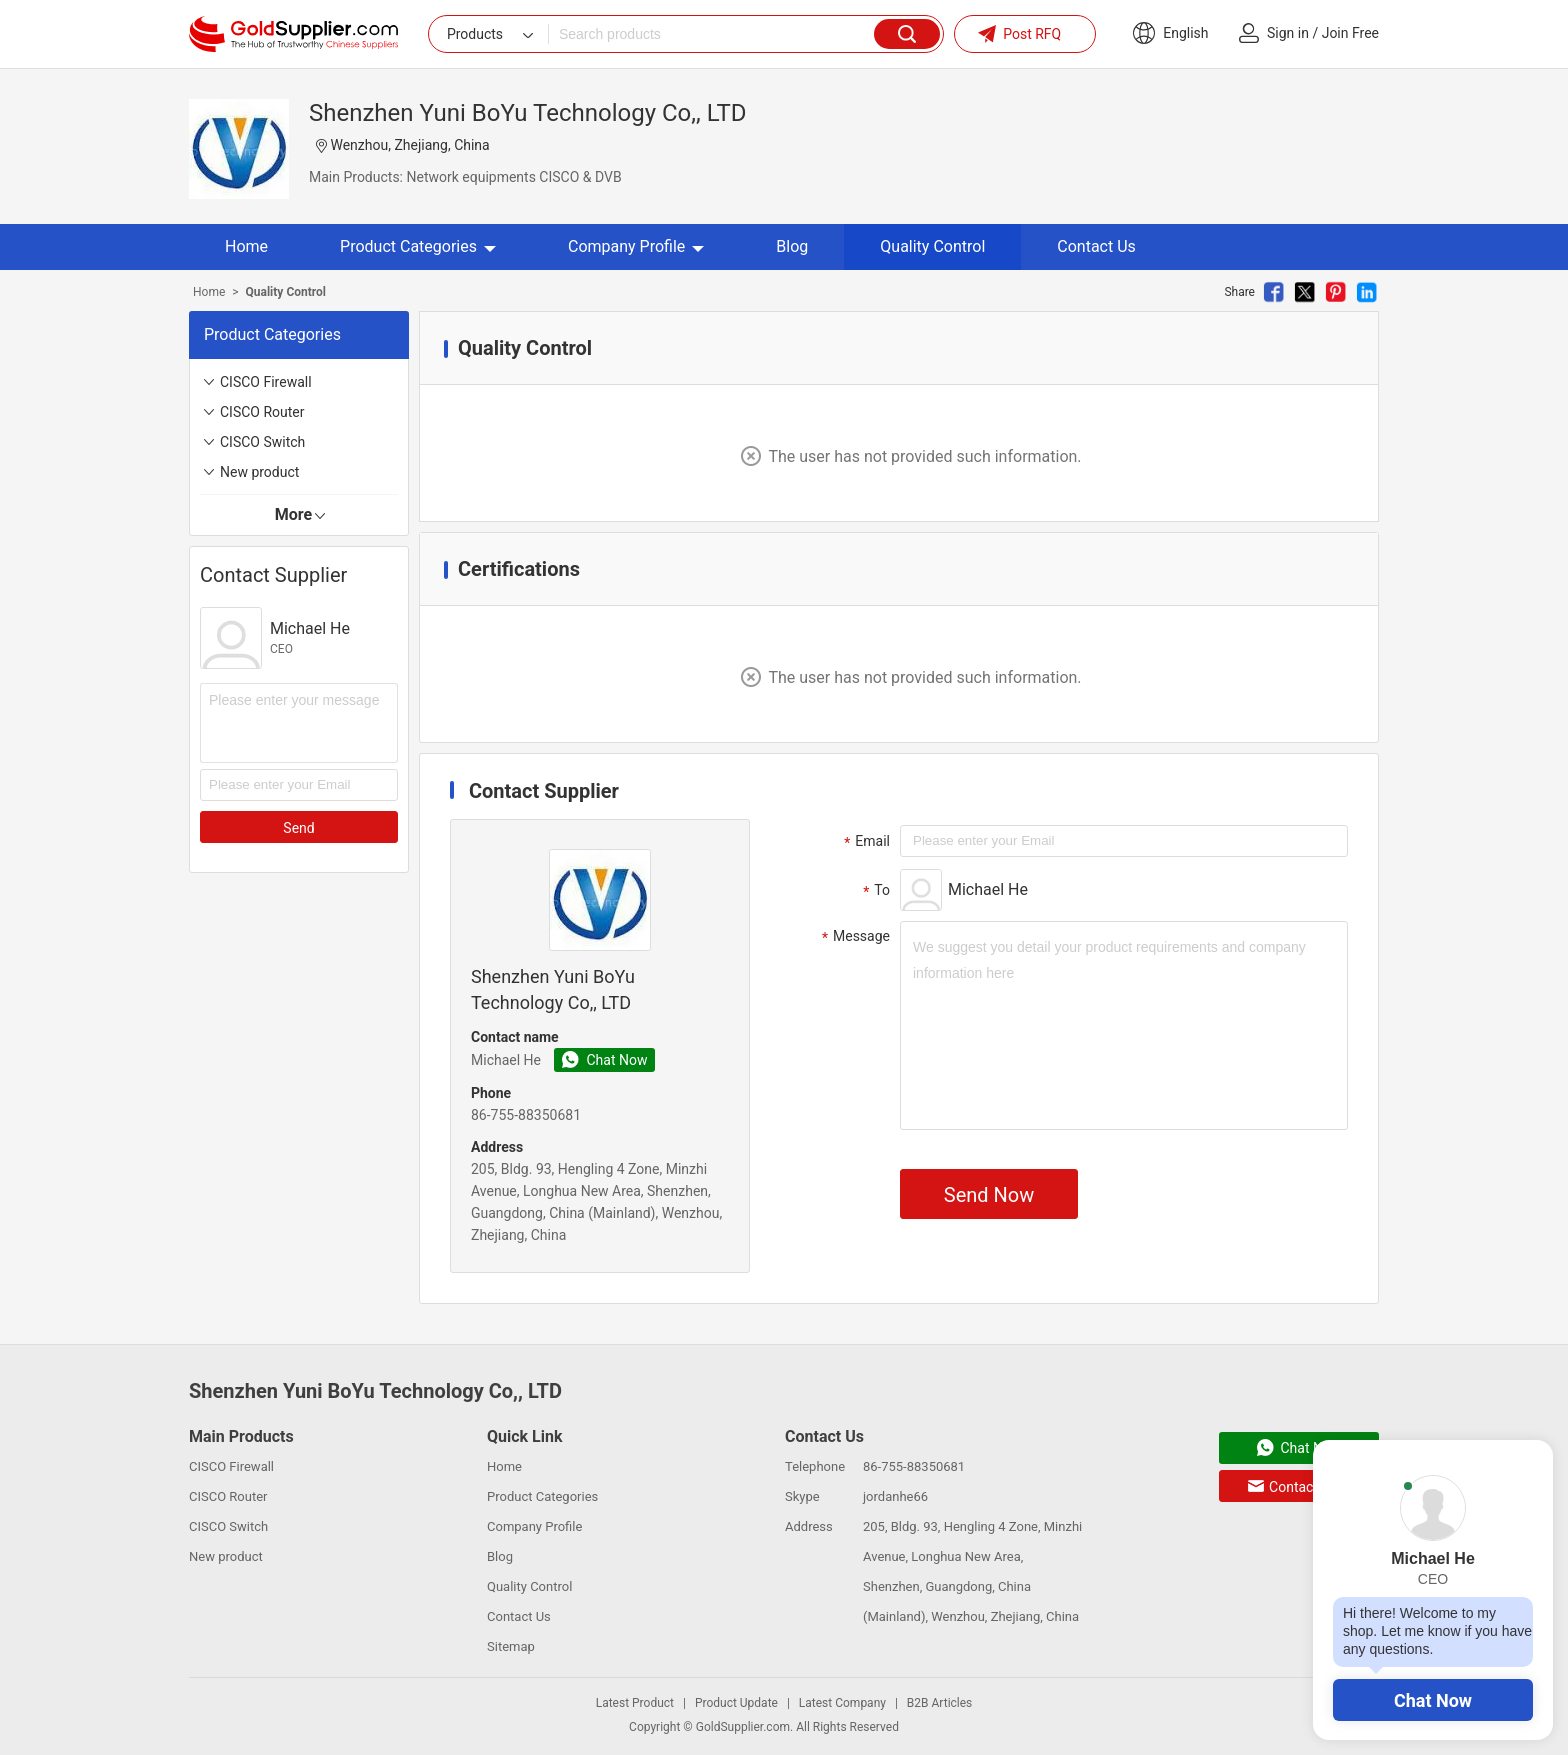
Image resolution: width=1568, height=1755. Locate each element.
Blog (792, 246)
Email (864, 842)
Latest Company (842, 1703)
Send (298, 828)
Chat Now (1433, 1700)
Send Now (989, 1195)
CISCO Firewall (266, 382)
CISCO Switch (262, 442)
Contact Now (1299, 1487)
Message (853, 937)
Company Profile (636, 246)
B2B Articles (939, 1703)
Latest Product (635, 1703)
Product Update (736, 1703)
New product (259, 472)
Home (246, 246)
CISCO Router (262, 412)
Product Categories (418, 246)
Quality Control (932, 246)
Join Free (1350, 33)
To (874, 891)
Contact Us (1096, 246)
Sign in (1288, 33)
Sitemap (511, 1646)
